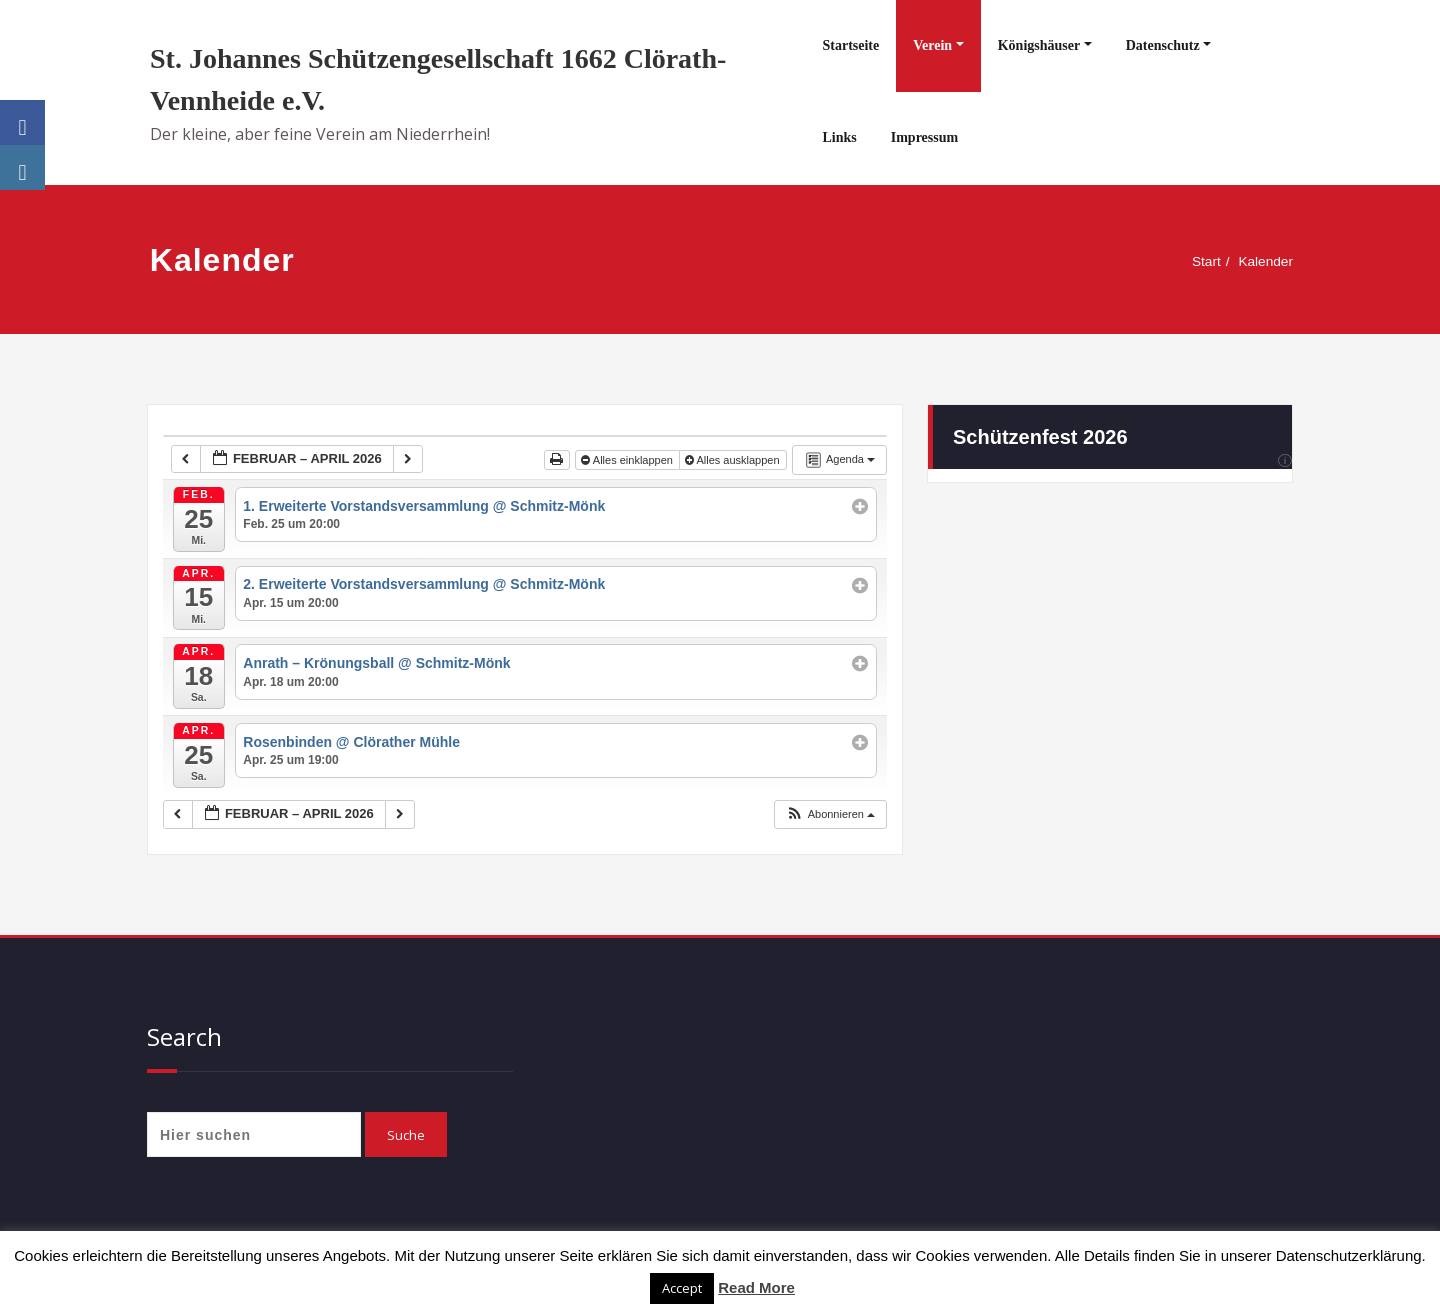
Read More (756, 1287)
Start (1199, 261)
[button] (830, 814)
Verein (932, 45)
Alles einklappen (628, 460)
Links (839, 137)
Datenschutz (1163, 45)
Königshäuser (1039, 45)
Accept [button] (682, 1288)
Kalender (1263, 261)
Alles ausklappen (734, 460)
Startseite (850, 45)
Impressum (924, 137)
